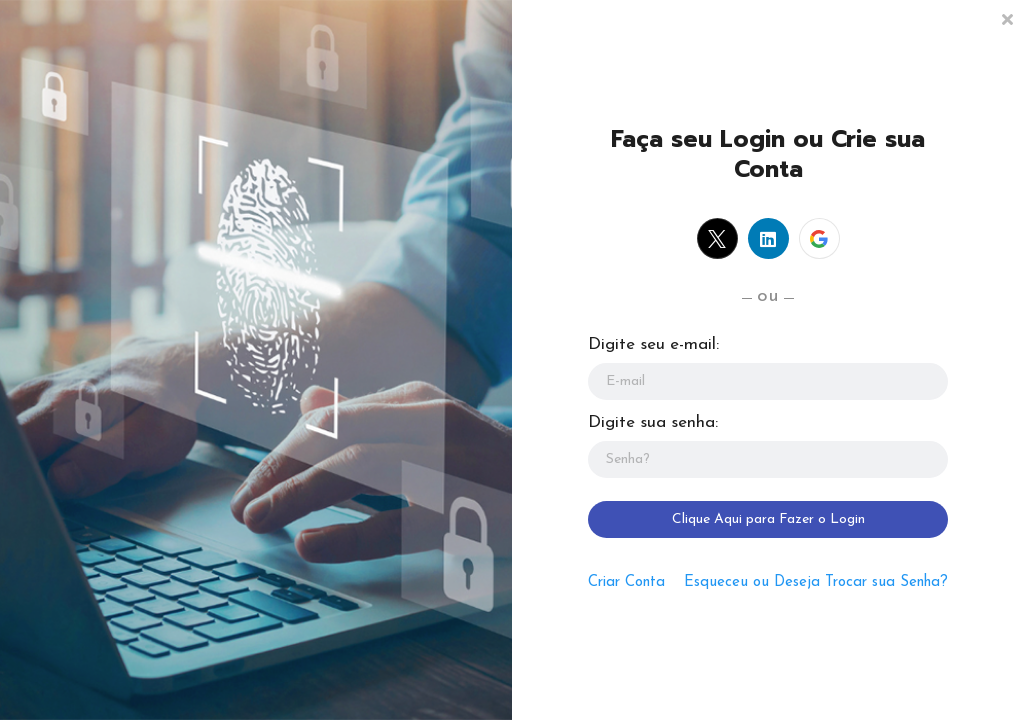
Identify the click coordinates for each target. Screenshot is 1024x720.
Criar (626, 582)
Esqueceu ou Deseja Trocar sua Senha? (816, 582)
